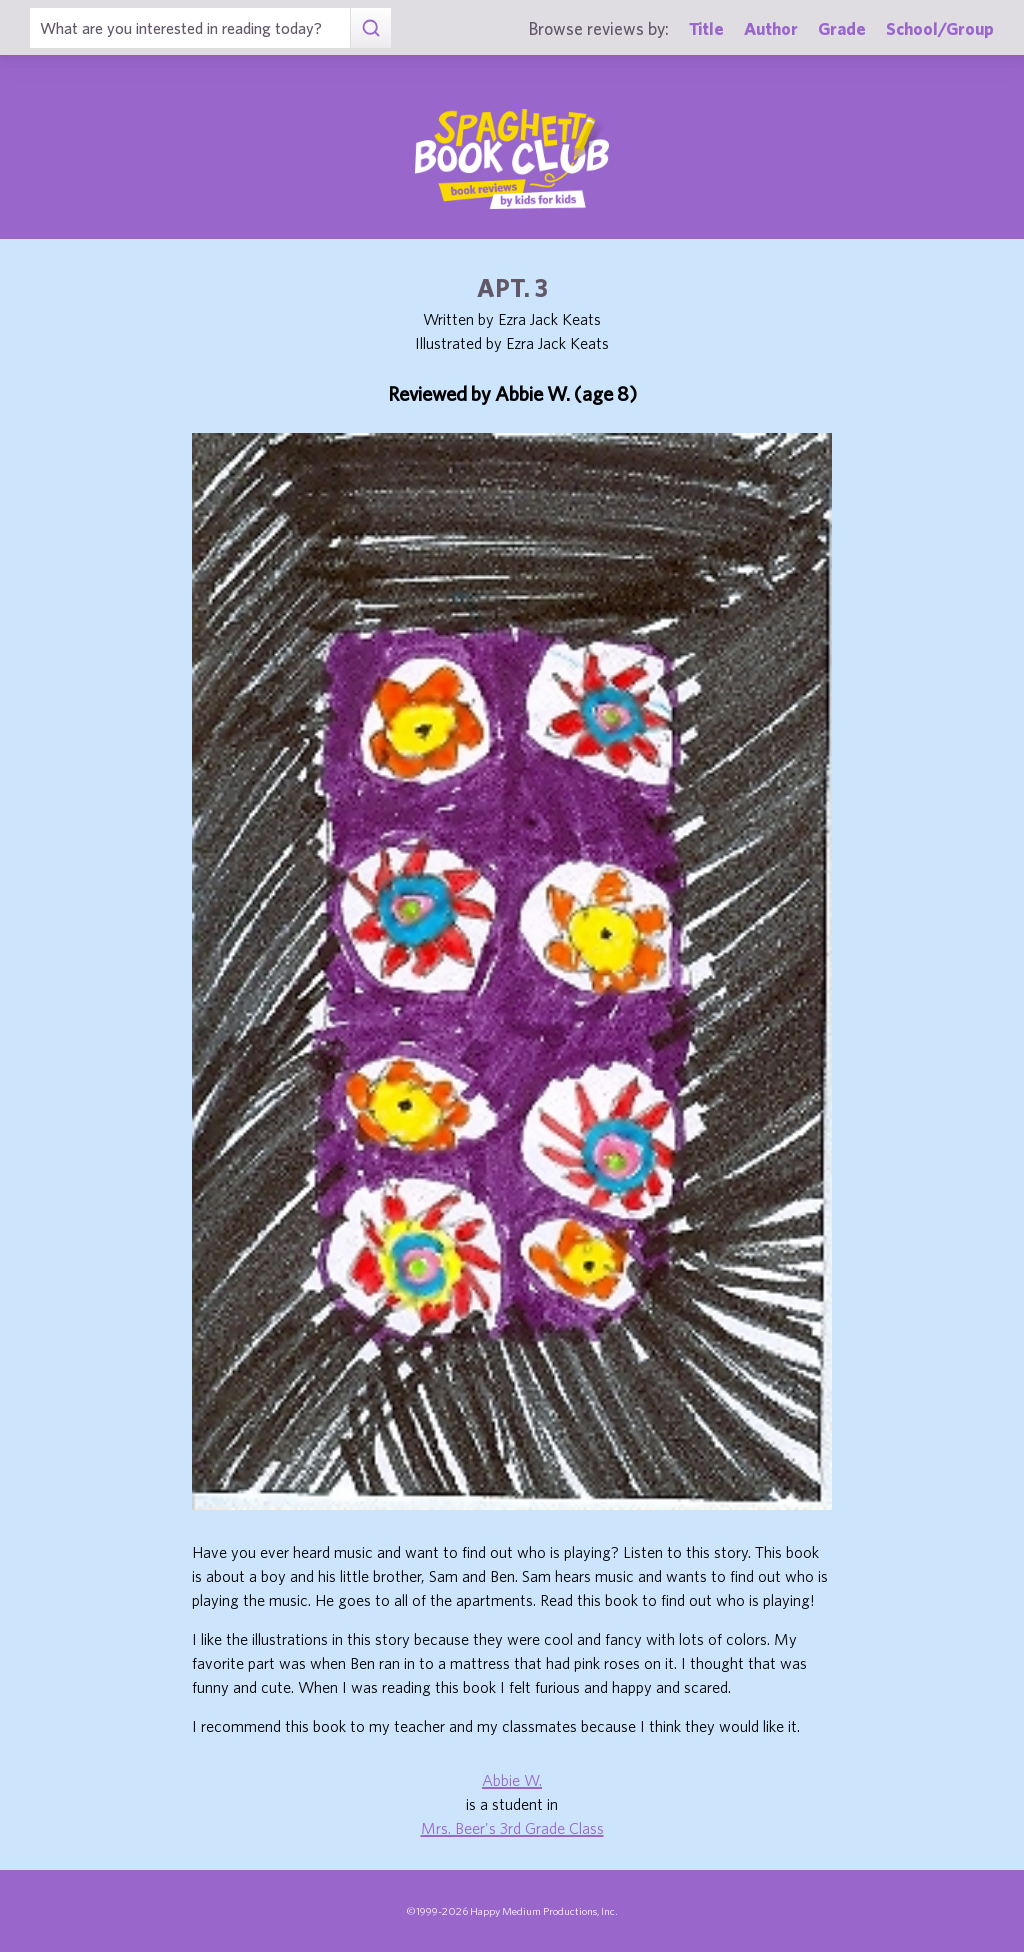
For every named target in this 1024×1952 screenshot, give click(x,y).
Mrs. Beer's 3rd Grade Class (512, 1828)
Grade (842, 28)
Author (771, 28)
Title (706, 28)
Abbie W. (512, 1780)
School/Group (940, 28)
